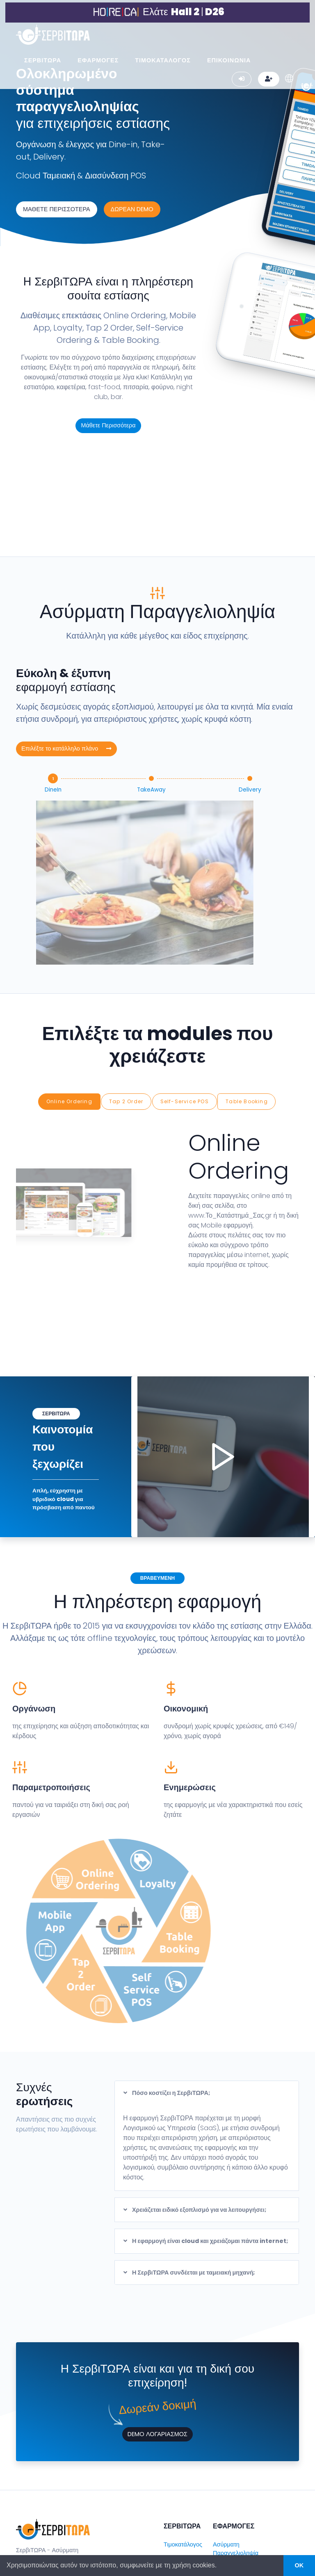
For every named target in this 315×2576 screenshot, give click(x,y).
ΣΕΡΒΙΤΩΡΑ (42, 58)
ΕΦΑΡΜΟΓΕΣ (98, 58)
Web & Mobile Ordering (233, 2505)
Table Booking (247, 1002)
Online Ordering (70, 1002)
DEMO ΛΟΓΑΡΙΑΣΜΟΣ (157, 2333)
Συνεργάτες (179, 2459)
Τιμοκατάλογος (183, 2443)
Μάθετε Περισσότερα (108, 425)
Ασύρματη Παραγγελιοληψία (235, 2447)
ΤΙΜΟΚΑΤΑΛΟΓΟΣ (163, 58)
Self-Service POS (185, 1002)
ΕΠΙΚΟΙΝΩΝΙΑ (229, 58)
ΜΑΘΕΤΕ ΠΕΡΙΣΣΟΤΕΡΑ (56, 209)
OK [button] (299, 2565)
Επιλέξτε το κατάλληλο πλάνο (66, 654)
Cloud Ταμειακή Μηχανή (234, 2472)
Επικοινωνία (180, 2474)
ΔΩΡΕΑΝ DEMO (132, 209)
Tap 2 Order (127, 1002)
